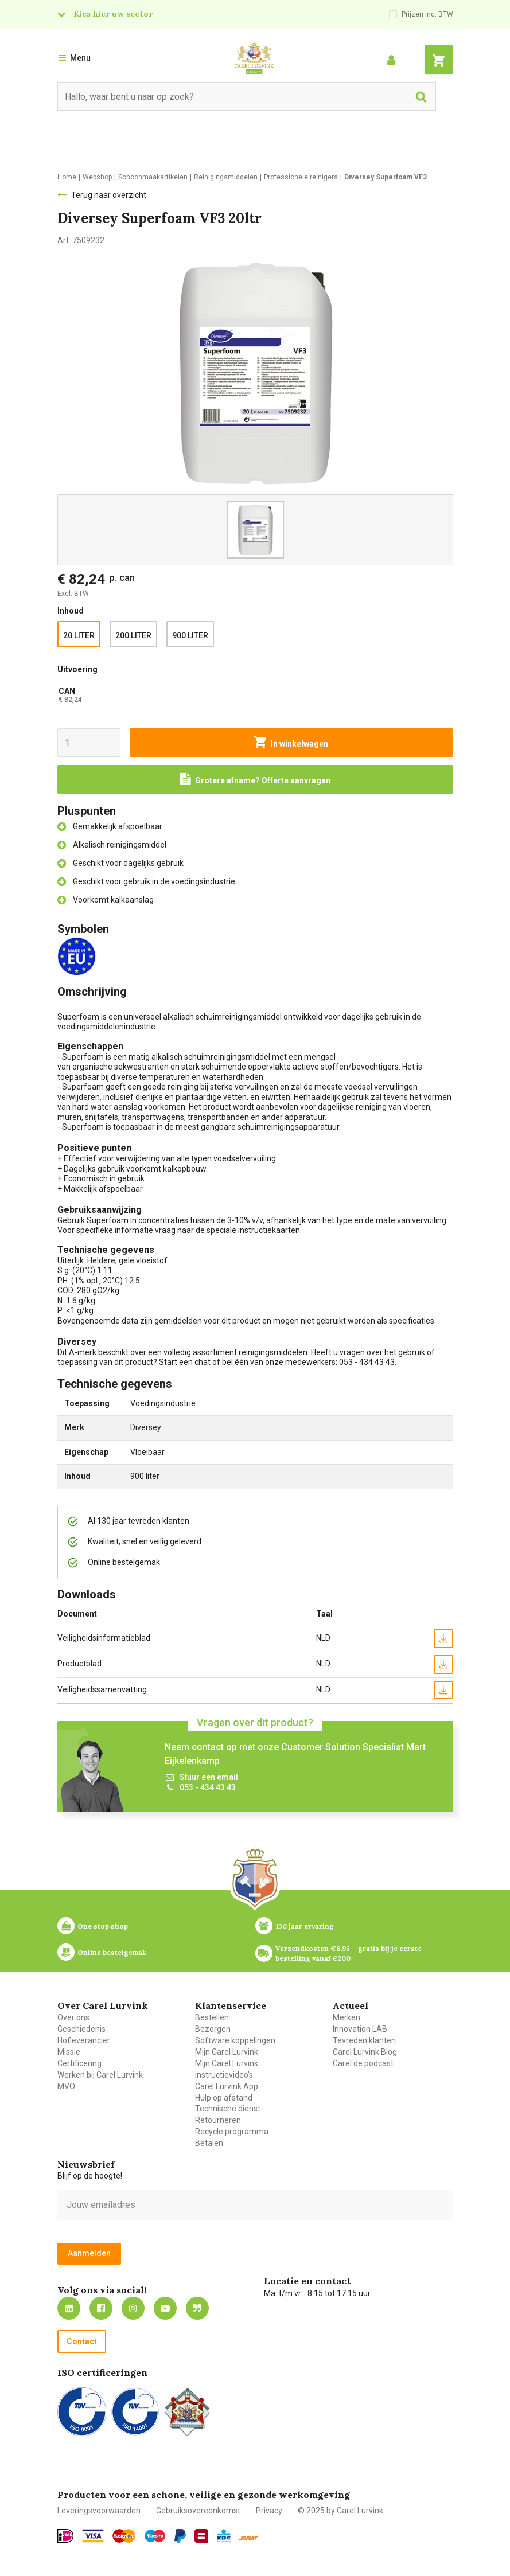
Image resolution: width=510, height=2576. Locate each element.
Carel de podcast (363, 2063)
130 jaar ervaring (304, 1926)
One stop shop (102, 1926)
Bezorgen (213, 2029)
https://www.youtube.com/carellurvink (165, 2308)
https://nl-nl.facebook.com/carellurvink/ (100, 2308)
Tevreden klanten (364, 2040)
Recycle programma (231, 2131)
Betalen (209, 2143)
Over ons (73, 2017)
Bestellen (212, 2017)
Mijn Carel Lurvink (226, 2051)
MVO (66, 2086)
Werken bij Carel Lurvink (100, 2074)
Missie (68, 2051)
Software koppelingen (235, 2040)
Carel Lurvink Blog (365, 2051)
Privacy (269, 2510)
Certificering (79, 2063)
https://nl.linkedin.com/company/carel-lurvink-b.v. (68, 2308)
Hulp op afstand (223, 2097)
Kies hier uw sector (113, 14)
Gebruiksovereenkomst (198, 2510)
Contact (82, 2341)
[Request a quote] (255, 779)
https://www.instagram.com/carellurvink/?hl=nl (133, 2308)
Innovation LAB (360, 2029)
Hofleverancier (83, 2040)
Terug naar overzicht (108, 195)
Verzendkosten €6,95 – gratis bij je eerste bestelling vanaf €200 (349, 1953)
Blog (197, 2308)
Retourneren (218, 2120)
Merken (346, 2017)
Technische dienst (227, 2108)
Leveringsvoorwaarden (99, 2510)
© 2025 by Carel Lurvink (340, 2510)
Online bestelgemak (111, 1952)
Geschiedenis (81, 2029)
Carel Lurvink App (226, 2086)
